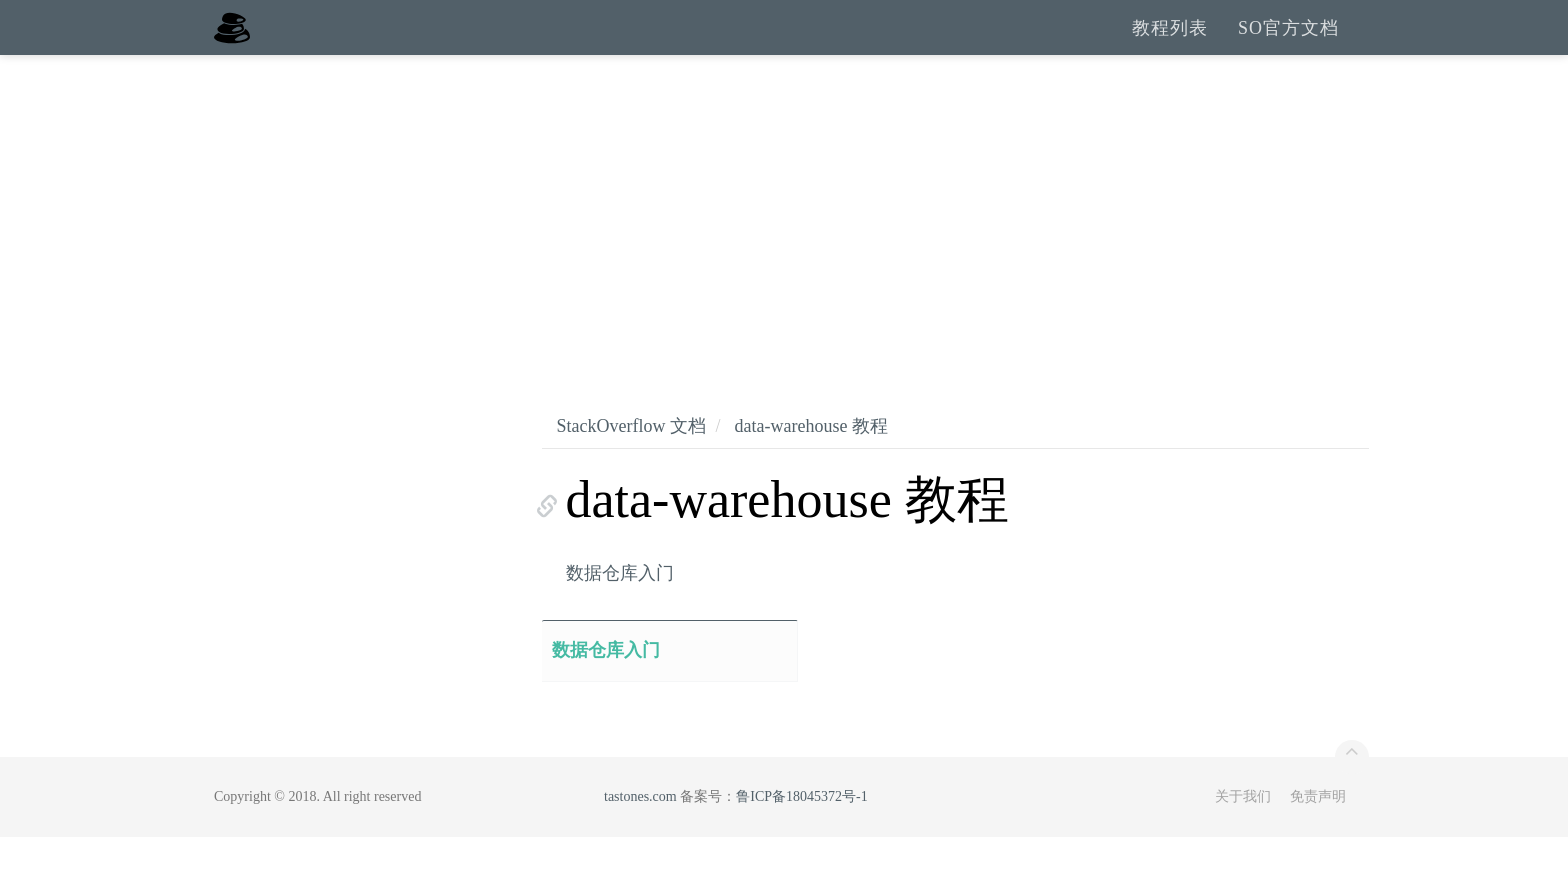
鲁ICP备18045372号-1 (801, 831)
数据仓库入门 (620, 608)
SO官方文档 (1288, 45)
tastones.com (640, 831)
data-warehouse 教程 (810, 461)
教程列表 (1170, 45)
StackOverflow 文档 (631, 461)
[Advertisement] (784, 240)
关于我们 (1243, 831)
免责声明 (1318, 831)
